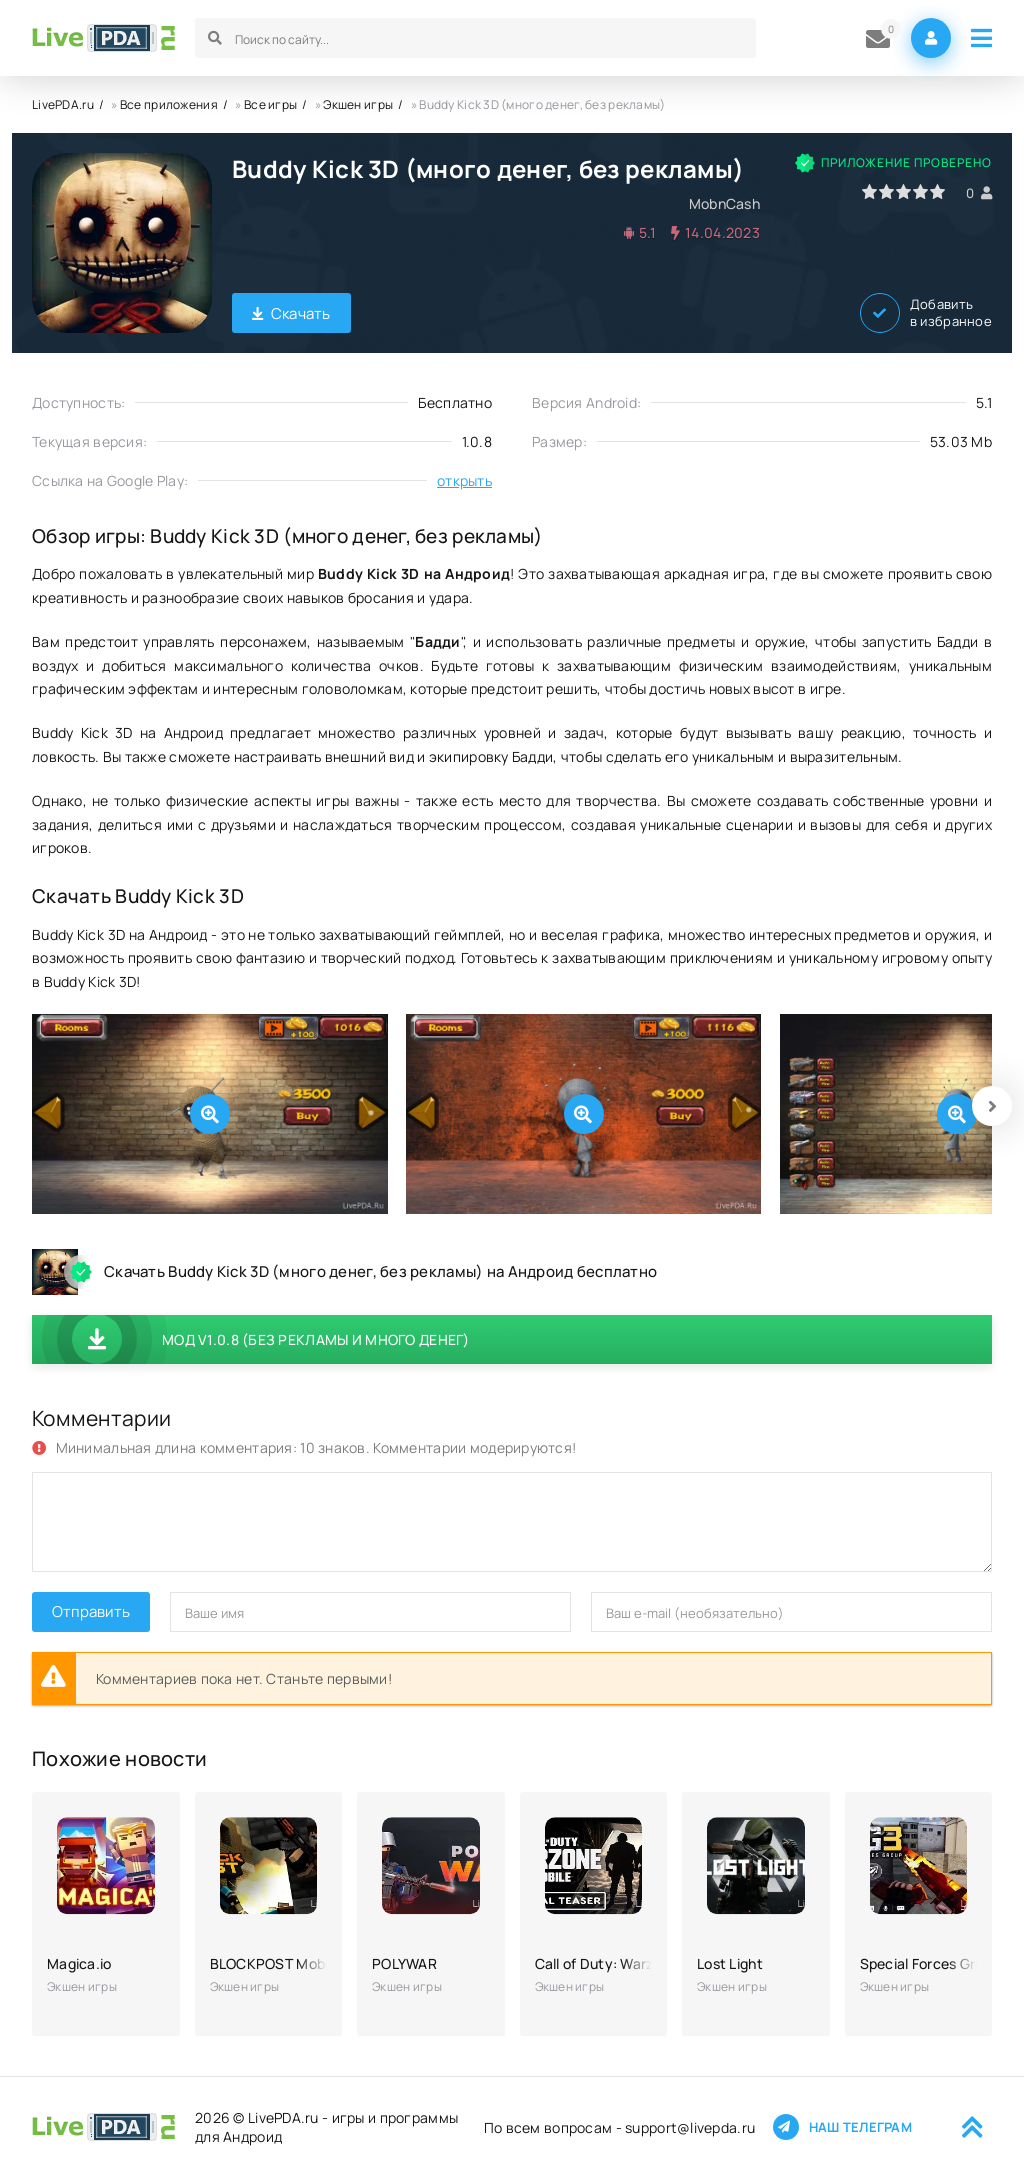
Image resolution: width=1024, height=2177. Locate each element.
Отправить (91, 1611)
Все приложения (169, 104)
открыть (464, 480)
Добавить (926, 313)
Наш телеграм (842, 2127)
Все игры (270, 104)
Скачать (291, 313)
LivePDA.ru (63, 104)
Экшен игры (358, 104)
